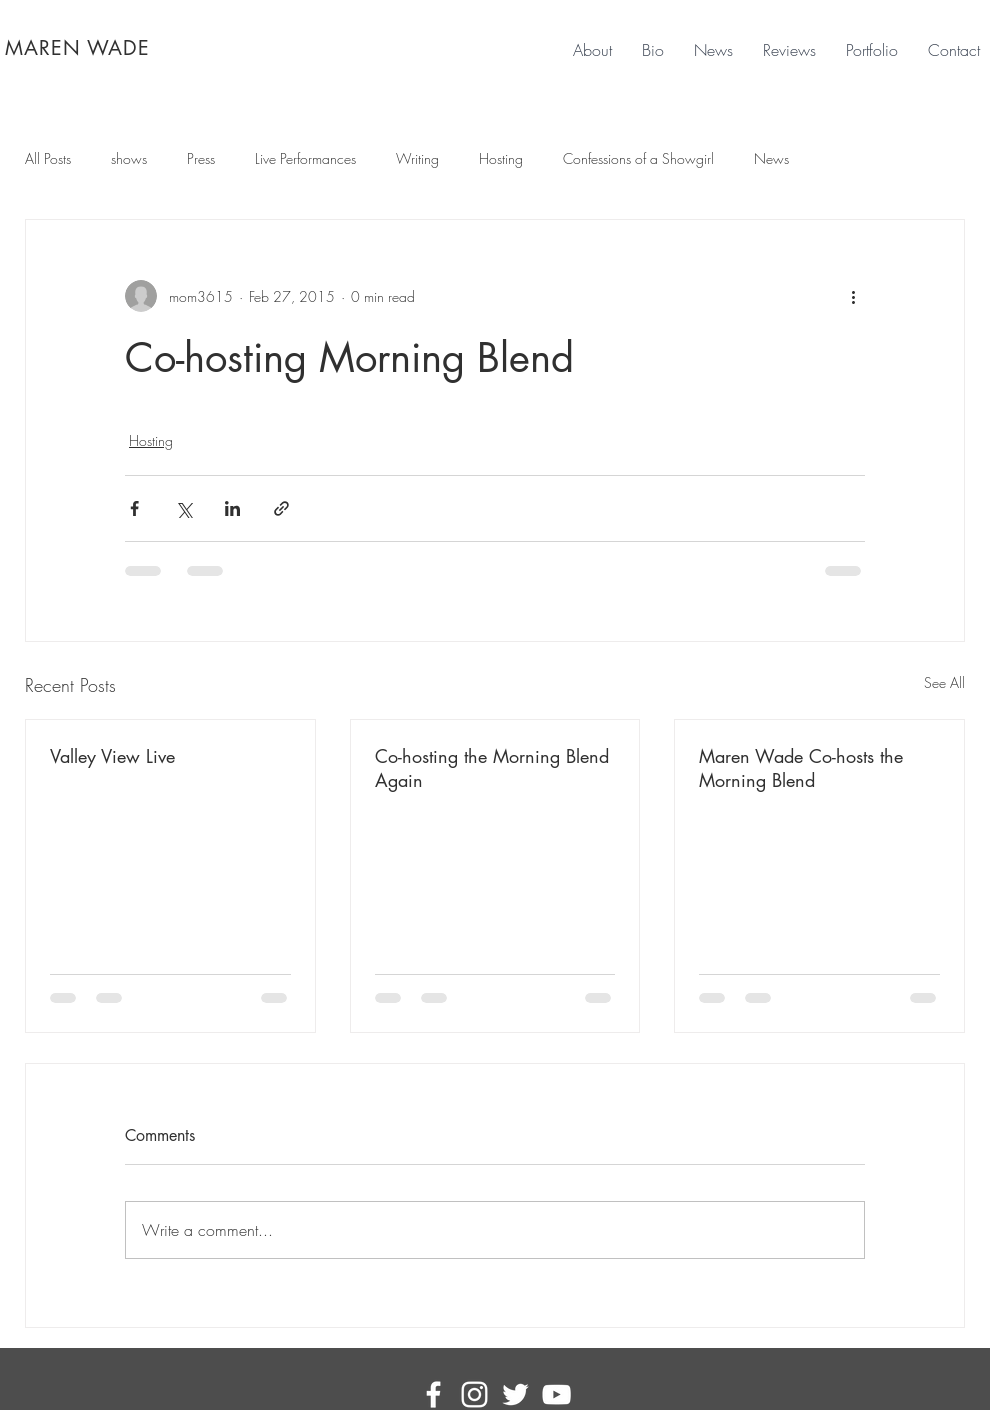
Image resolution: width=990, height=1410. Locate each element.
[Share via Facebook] (134, 508)
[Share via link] (281, 508)
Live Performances (305, 158)
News (771, 158)
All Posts (48, 158)
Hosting (501, 158)
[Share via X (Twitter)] (183, 508)
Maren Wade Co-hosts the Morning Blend (801, 768)
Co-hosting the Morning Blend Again (492, 768)
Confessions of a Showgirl (638, 158)
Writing (417, 158)
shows (129, 158)
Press (201, 158)
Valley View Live (112, 756)
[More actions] (853, 296)
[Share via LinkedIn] (232, 508)
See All (944, 682)
